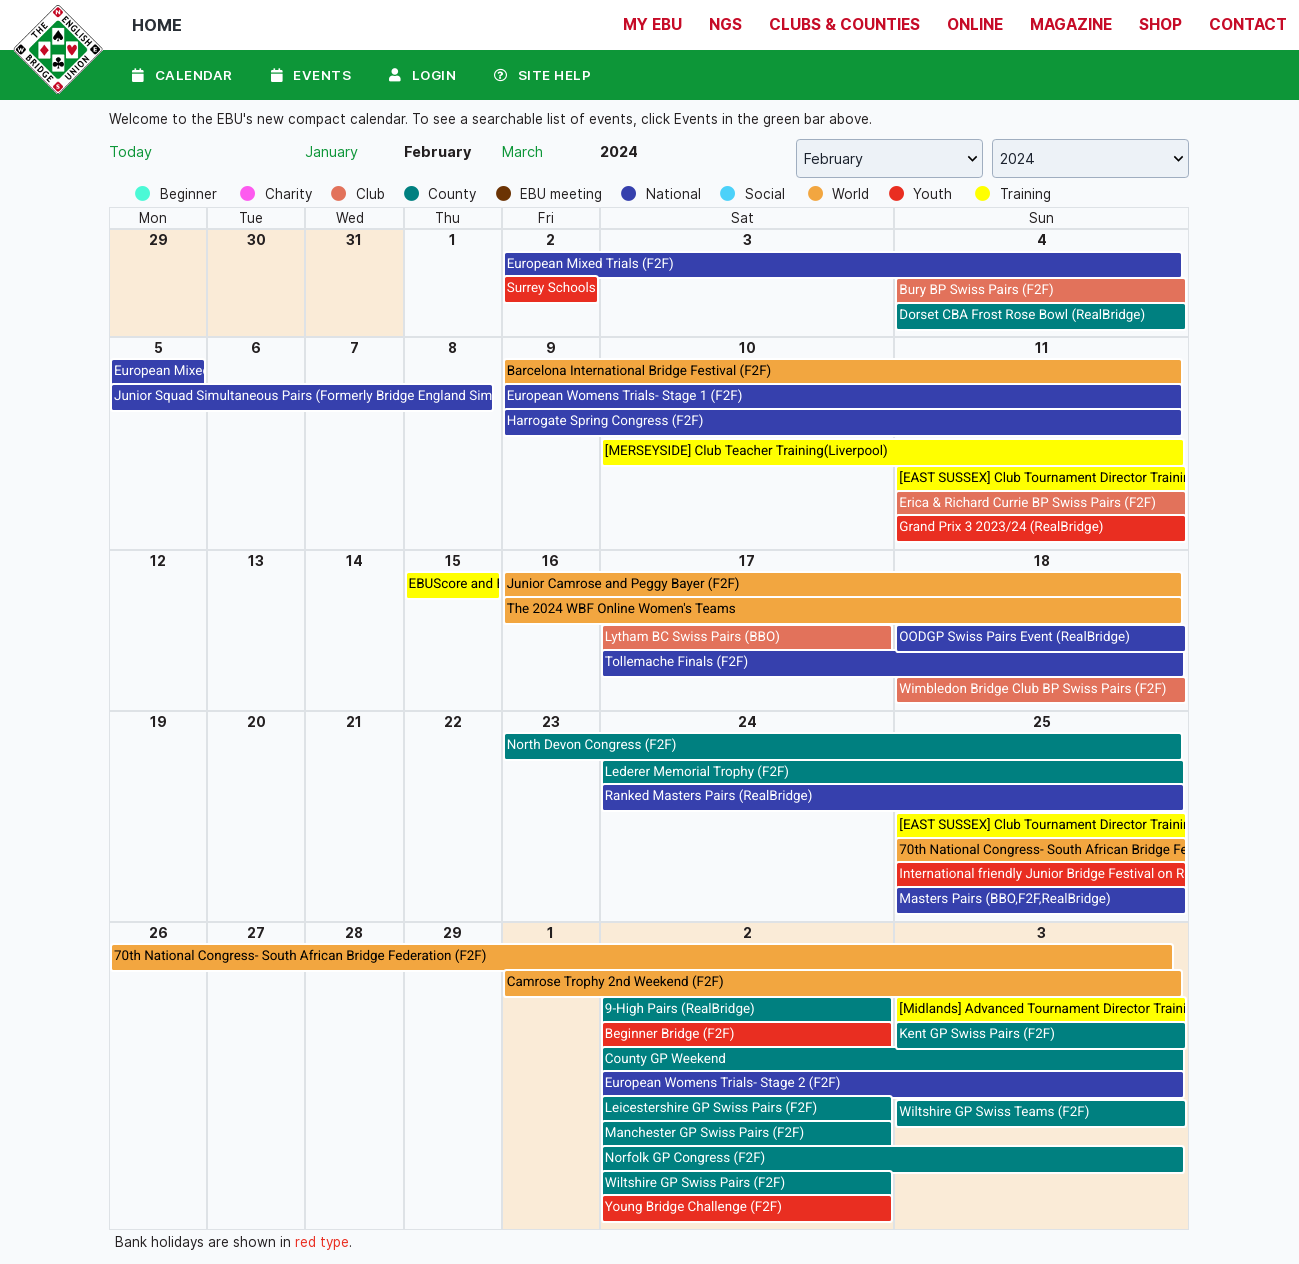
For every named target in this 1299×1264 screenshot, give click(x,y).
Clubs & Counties (844, 24)
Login (423, 74)
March (522, 151)
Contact (1248, 24)
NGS (725, 24)
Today (130, 151)
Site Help (544, 74)
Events (311, 74)
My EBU (652, 24)
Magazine (1071, 24)
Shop (1160, 24)
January (331, 151)
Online (975, 24)
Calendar (182, 74)
